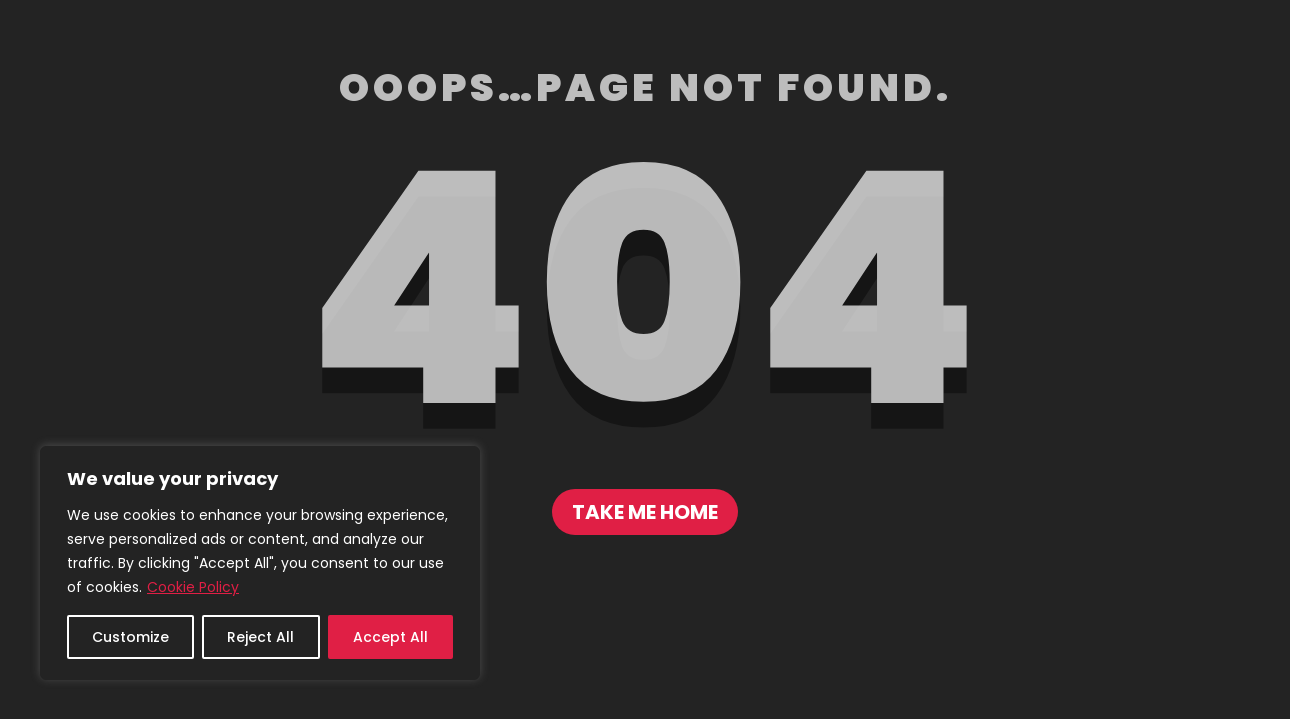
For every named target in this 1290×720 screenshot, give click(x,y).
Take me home (645, 512)
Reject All (260, 637)
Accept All (390, 637)
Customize (130, 637)
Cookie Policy (193, 587)
